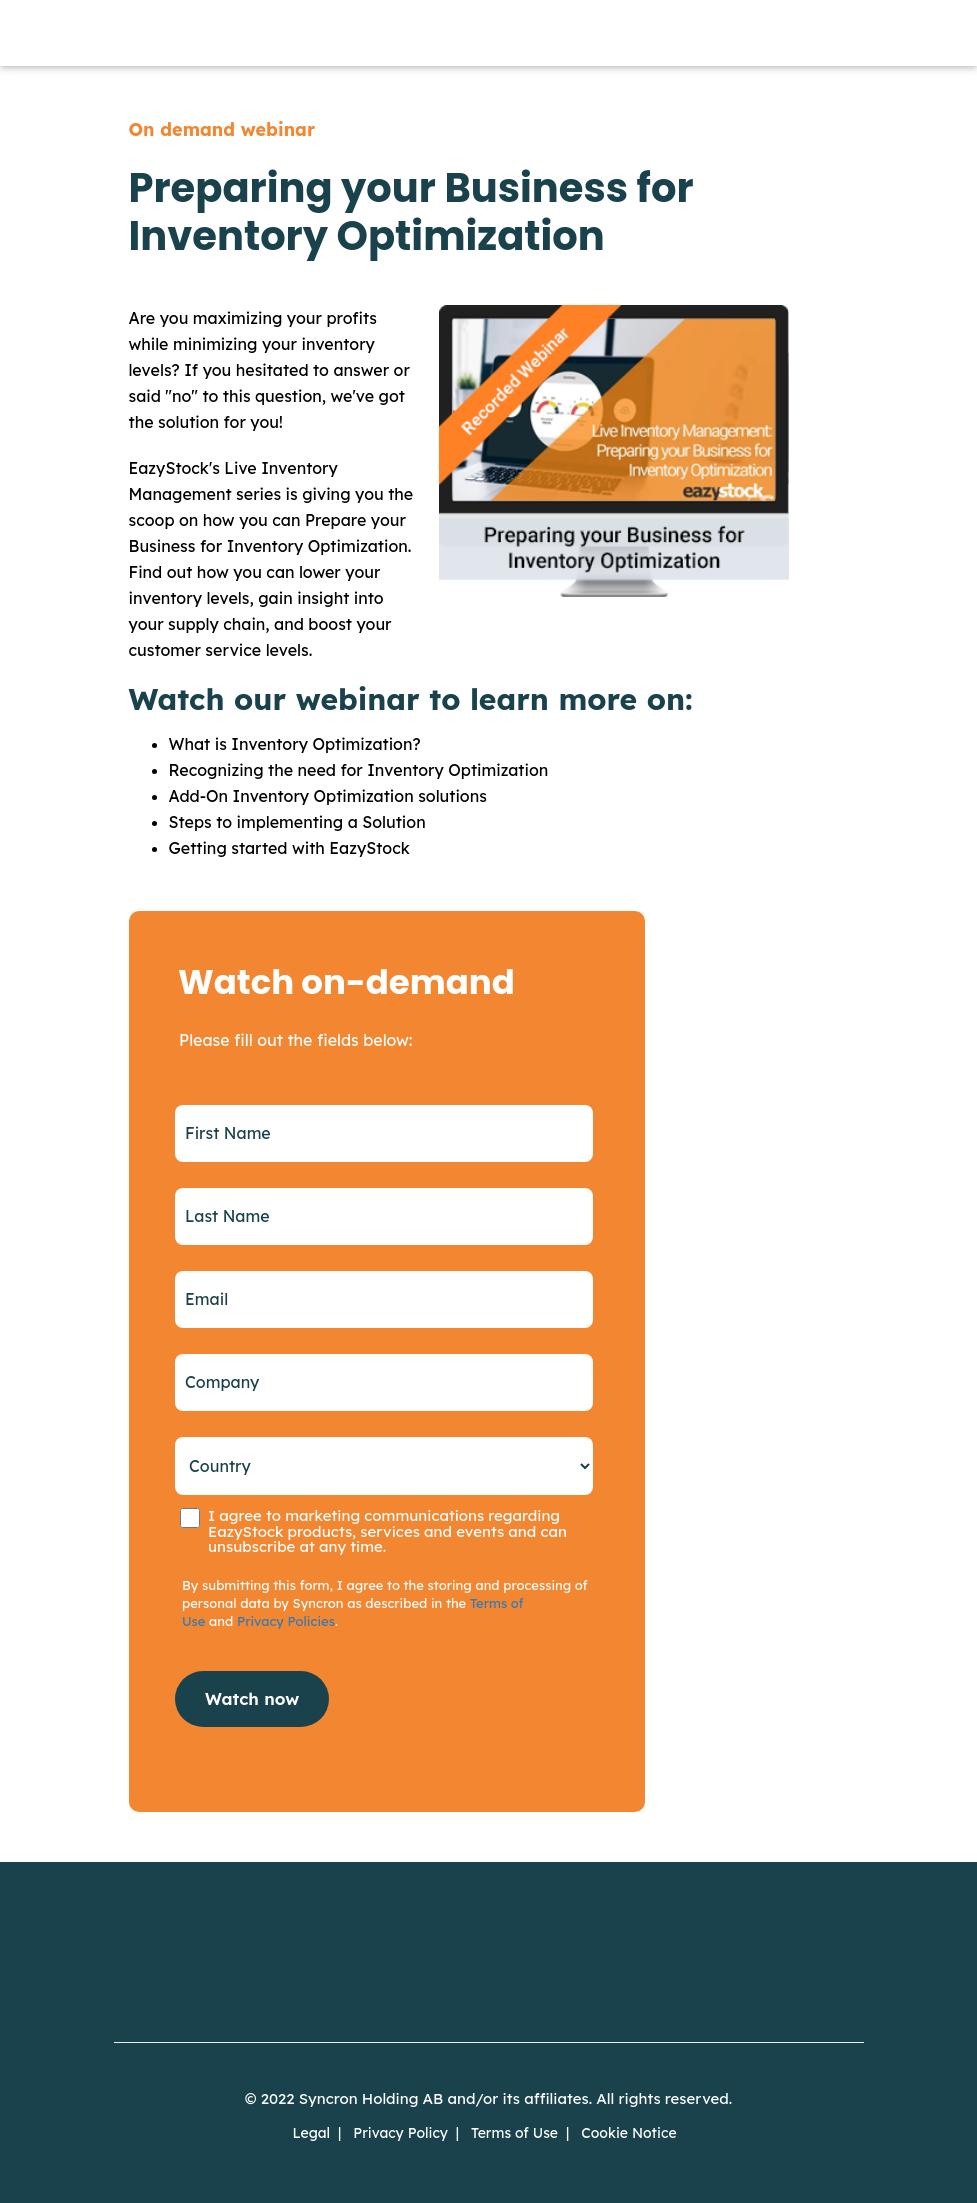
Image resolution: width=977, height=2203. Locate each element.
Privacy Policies (286, 1621)
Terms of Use (514, 2133)
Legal (311, 2133)
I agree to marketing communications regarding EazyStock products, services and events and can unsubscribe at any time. (387, 1531)
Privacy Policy (400, 2133)
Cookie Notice (628, 2133)
